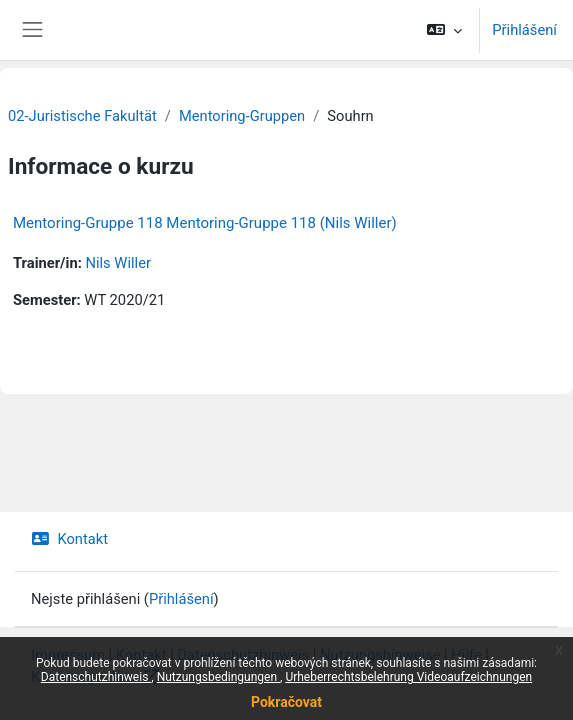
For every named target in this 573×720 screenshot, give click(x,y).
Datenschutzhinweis (96, 677)
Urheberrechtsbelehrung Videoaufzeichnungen (408, 677)
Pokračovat (286, 702)
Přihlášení (524, 30)
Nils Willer (117, 263)
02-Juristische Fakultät (82, 116)
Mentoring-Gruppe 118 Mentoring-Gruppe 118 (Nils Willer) (205, 223)
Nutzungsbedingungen (218, 677)
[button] (444, 30)
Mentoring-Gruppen (242, 116)
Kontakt (69, 539)
